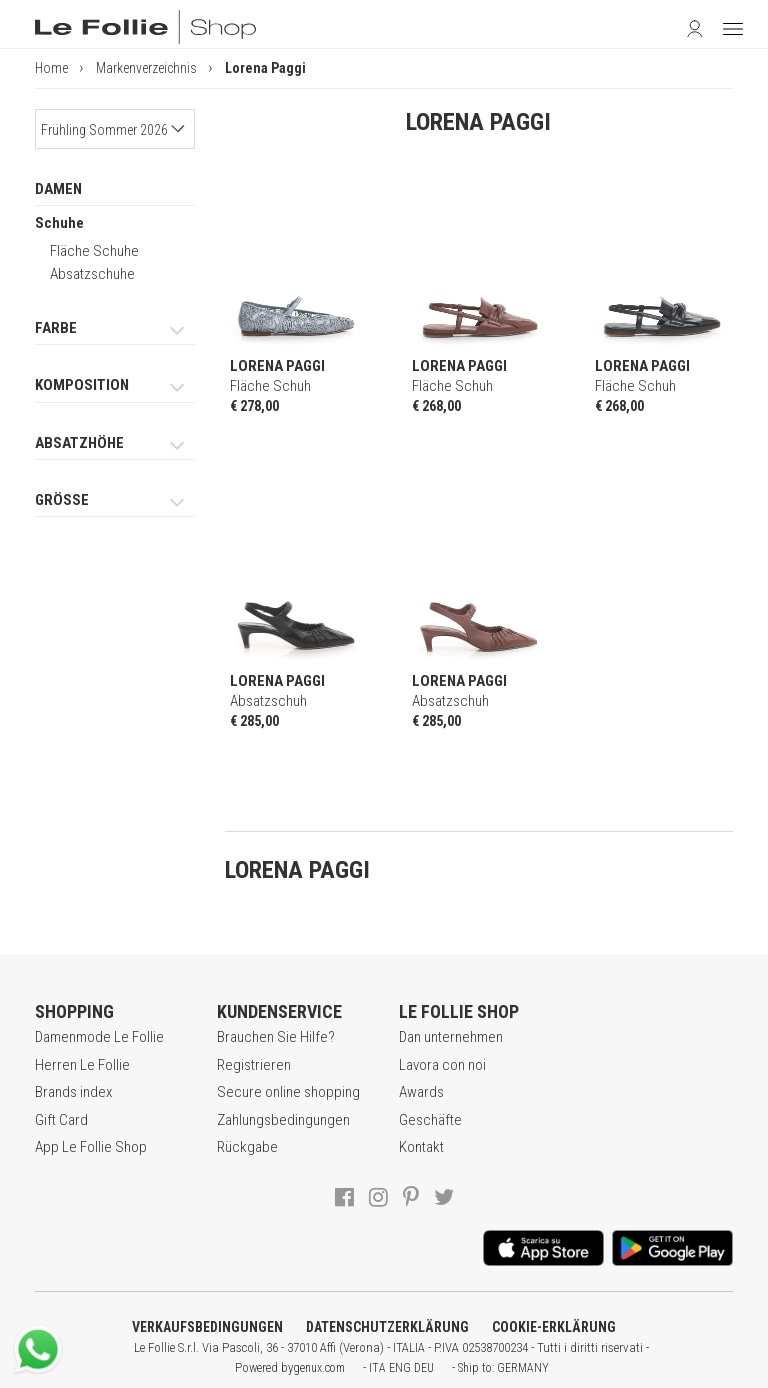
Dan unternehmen (451, 1037)
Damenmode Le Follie (99, 1037)
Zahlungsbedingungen (283, 1120)
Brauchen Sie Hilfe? (276, 1037)
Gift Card (61, 1120)
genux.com (319, 1368)
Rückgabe (247, 1147)
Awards (421, 1092)
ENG (400, 1368)
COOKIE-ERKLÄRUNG (554, 1327)
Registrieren (254, 1065)
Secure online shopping (288, 1092)
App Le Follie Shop (91, 1147)
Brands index (73, 1092)
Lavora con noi (442, 1065)
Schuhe (59, 223)
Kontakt (421, 1147)
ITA (377, 1368)
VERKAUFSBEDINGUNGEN (207, 1327)
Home (51, 68)
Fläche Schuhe (94, 251)
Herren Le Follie (82, 1065)
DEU (424, 1368)
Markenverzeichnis (146, 68)
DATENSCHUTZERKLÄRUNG (387, 1327)
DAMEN (58, 189)
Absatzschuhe (92, 274)
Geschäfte (430, 1120)
